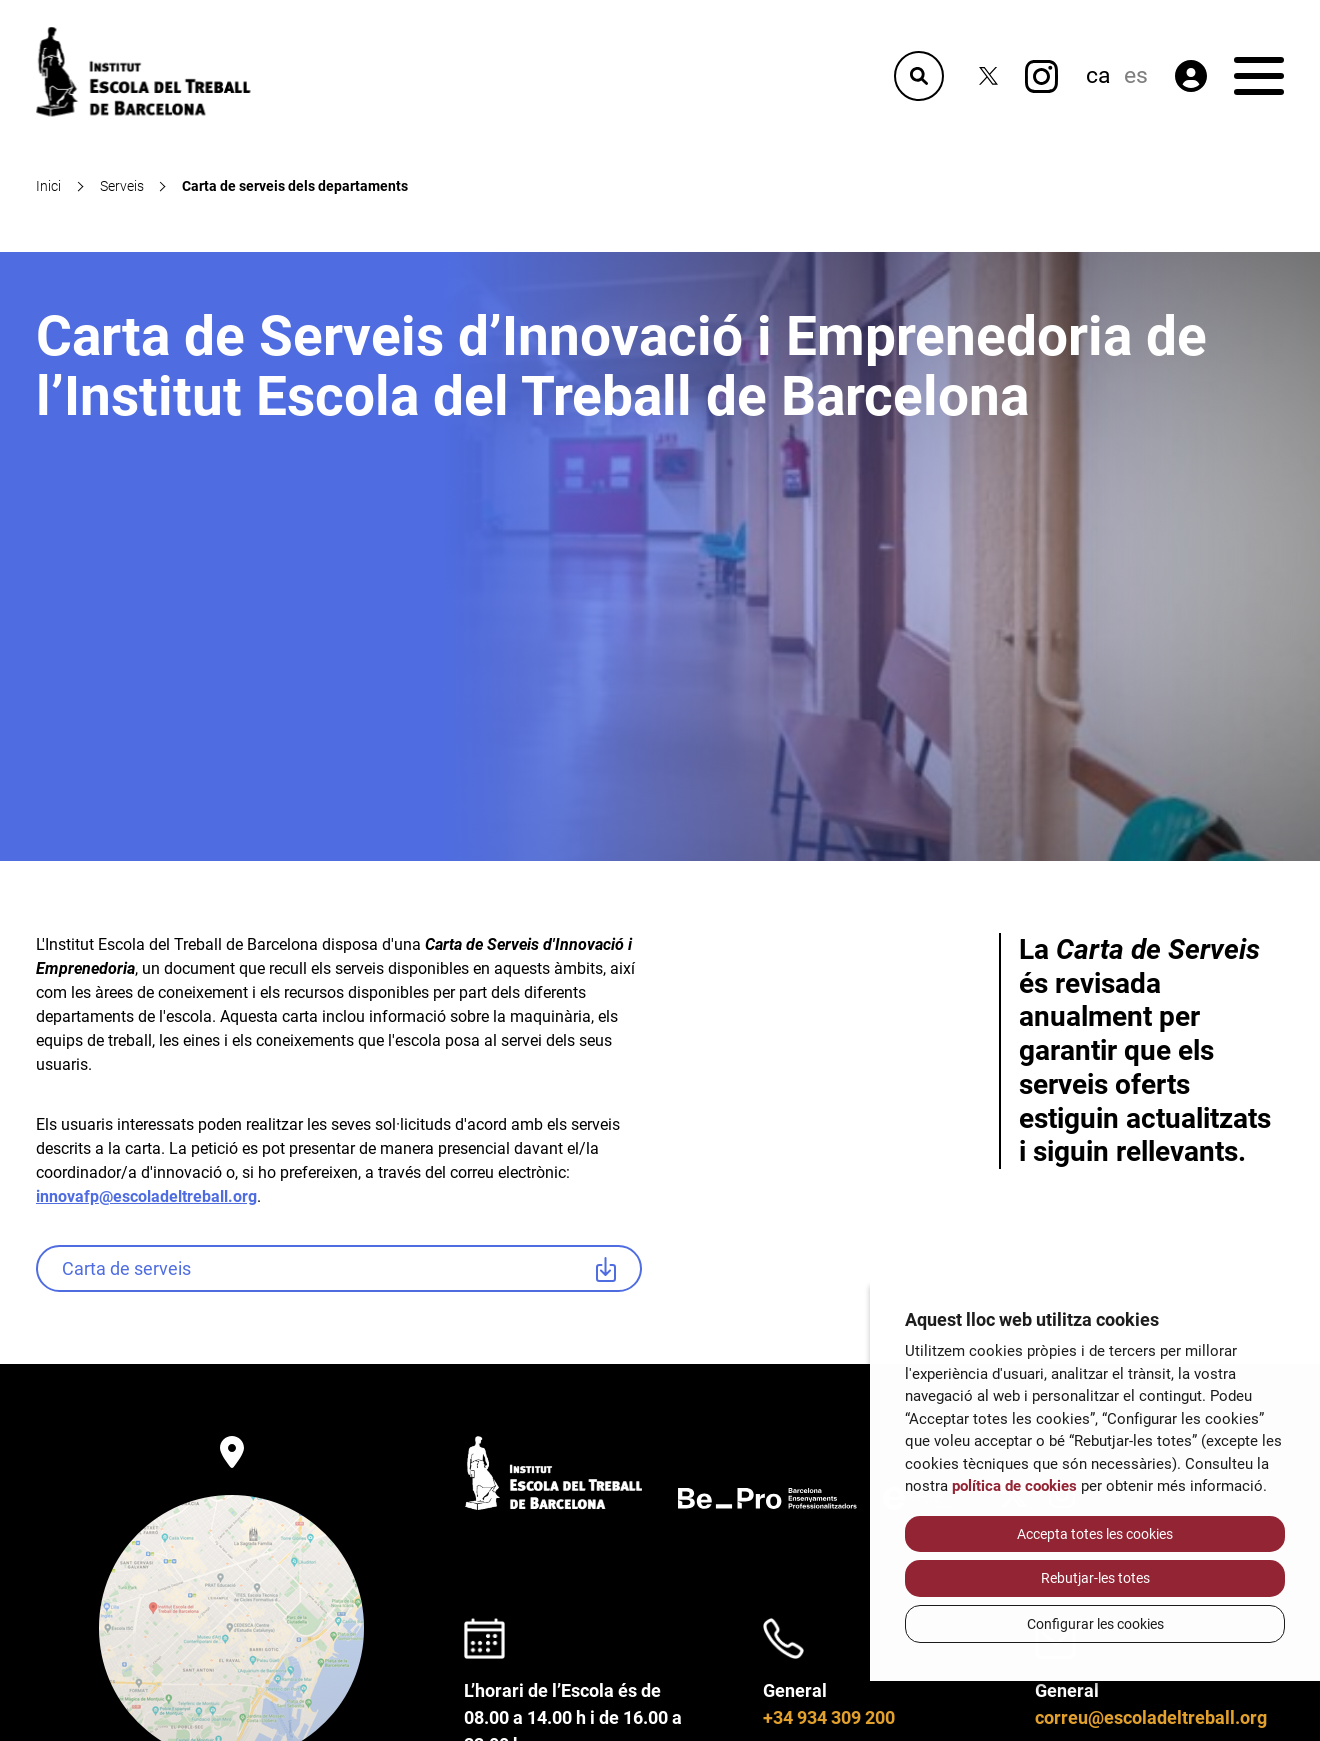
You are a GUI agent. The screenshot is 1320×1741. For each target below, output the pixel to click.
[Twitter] (988, 76)
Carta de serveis (126, 1268)
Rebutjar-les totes (1095, 1578)
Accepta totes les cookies (1095, 1534)
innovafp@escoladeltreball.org (146, 1196)
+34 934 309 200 (829, 1717)
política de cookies (1014, 1486)
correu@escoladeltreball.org (1151, 1717)
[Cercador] (919, 76)
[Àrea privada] (1191, 76)
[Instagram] (1041, 76)
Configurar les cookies (1095, 1624)
